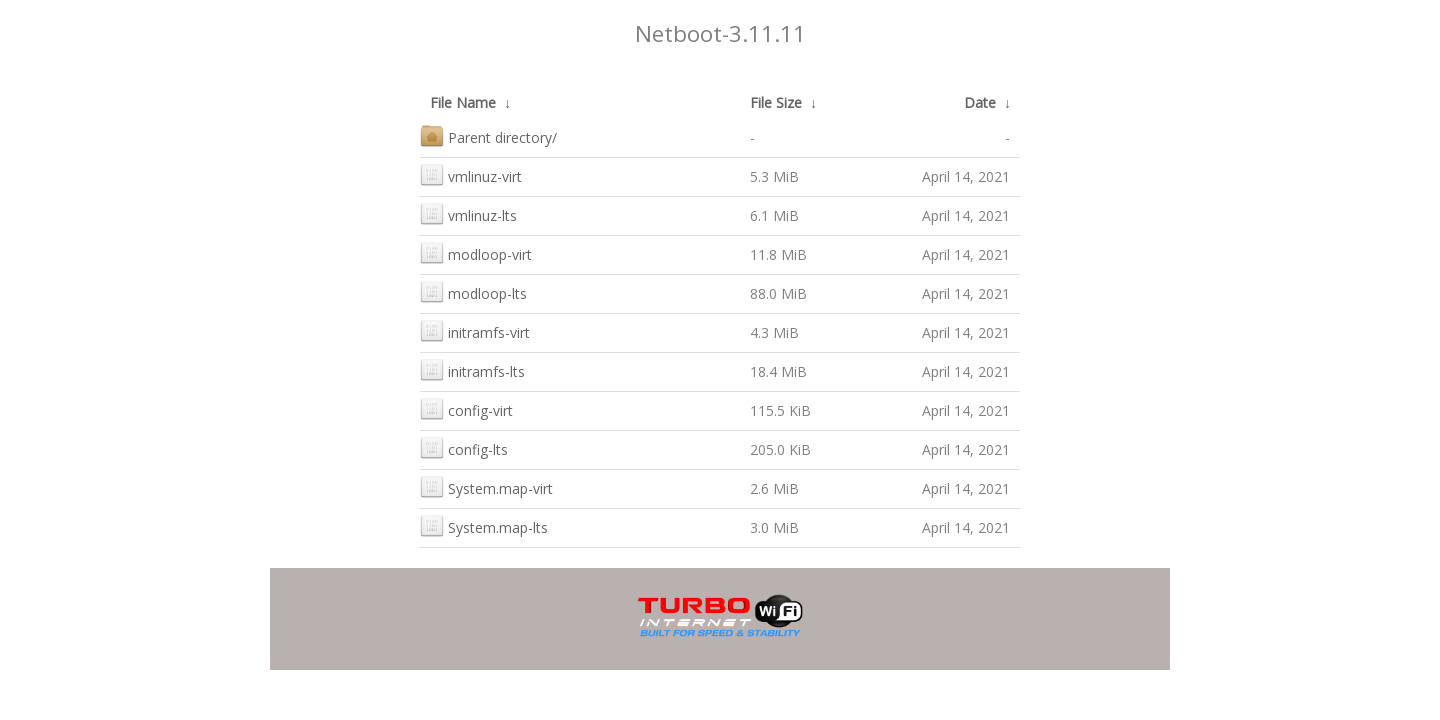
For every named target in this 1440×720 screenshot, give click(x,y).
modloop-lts (473, 291)
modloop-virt (476, 252)
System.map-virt (486, 486)
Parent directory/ (488, 135)
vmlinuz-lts (468, 213)
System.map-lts (484, 525)
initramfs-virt (475, 330)
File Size (776, 102)
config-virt (466, 408)
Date (980, 102)
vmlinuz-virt (471, 174)
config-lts (464, 447)
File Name (463, 102)
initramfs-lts (472, 369)
